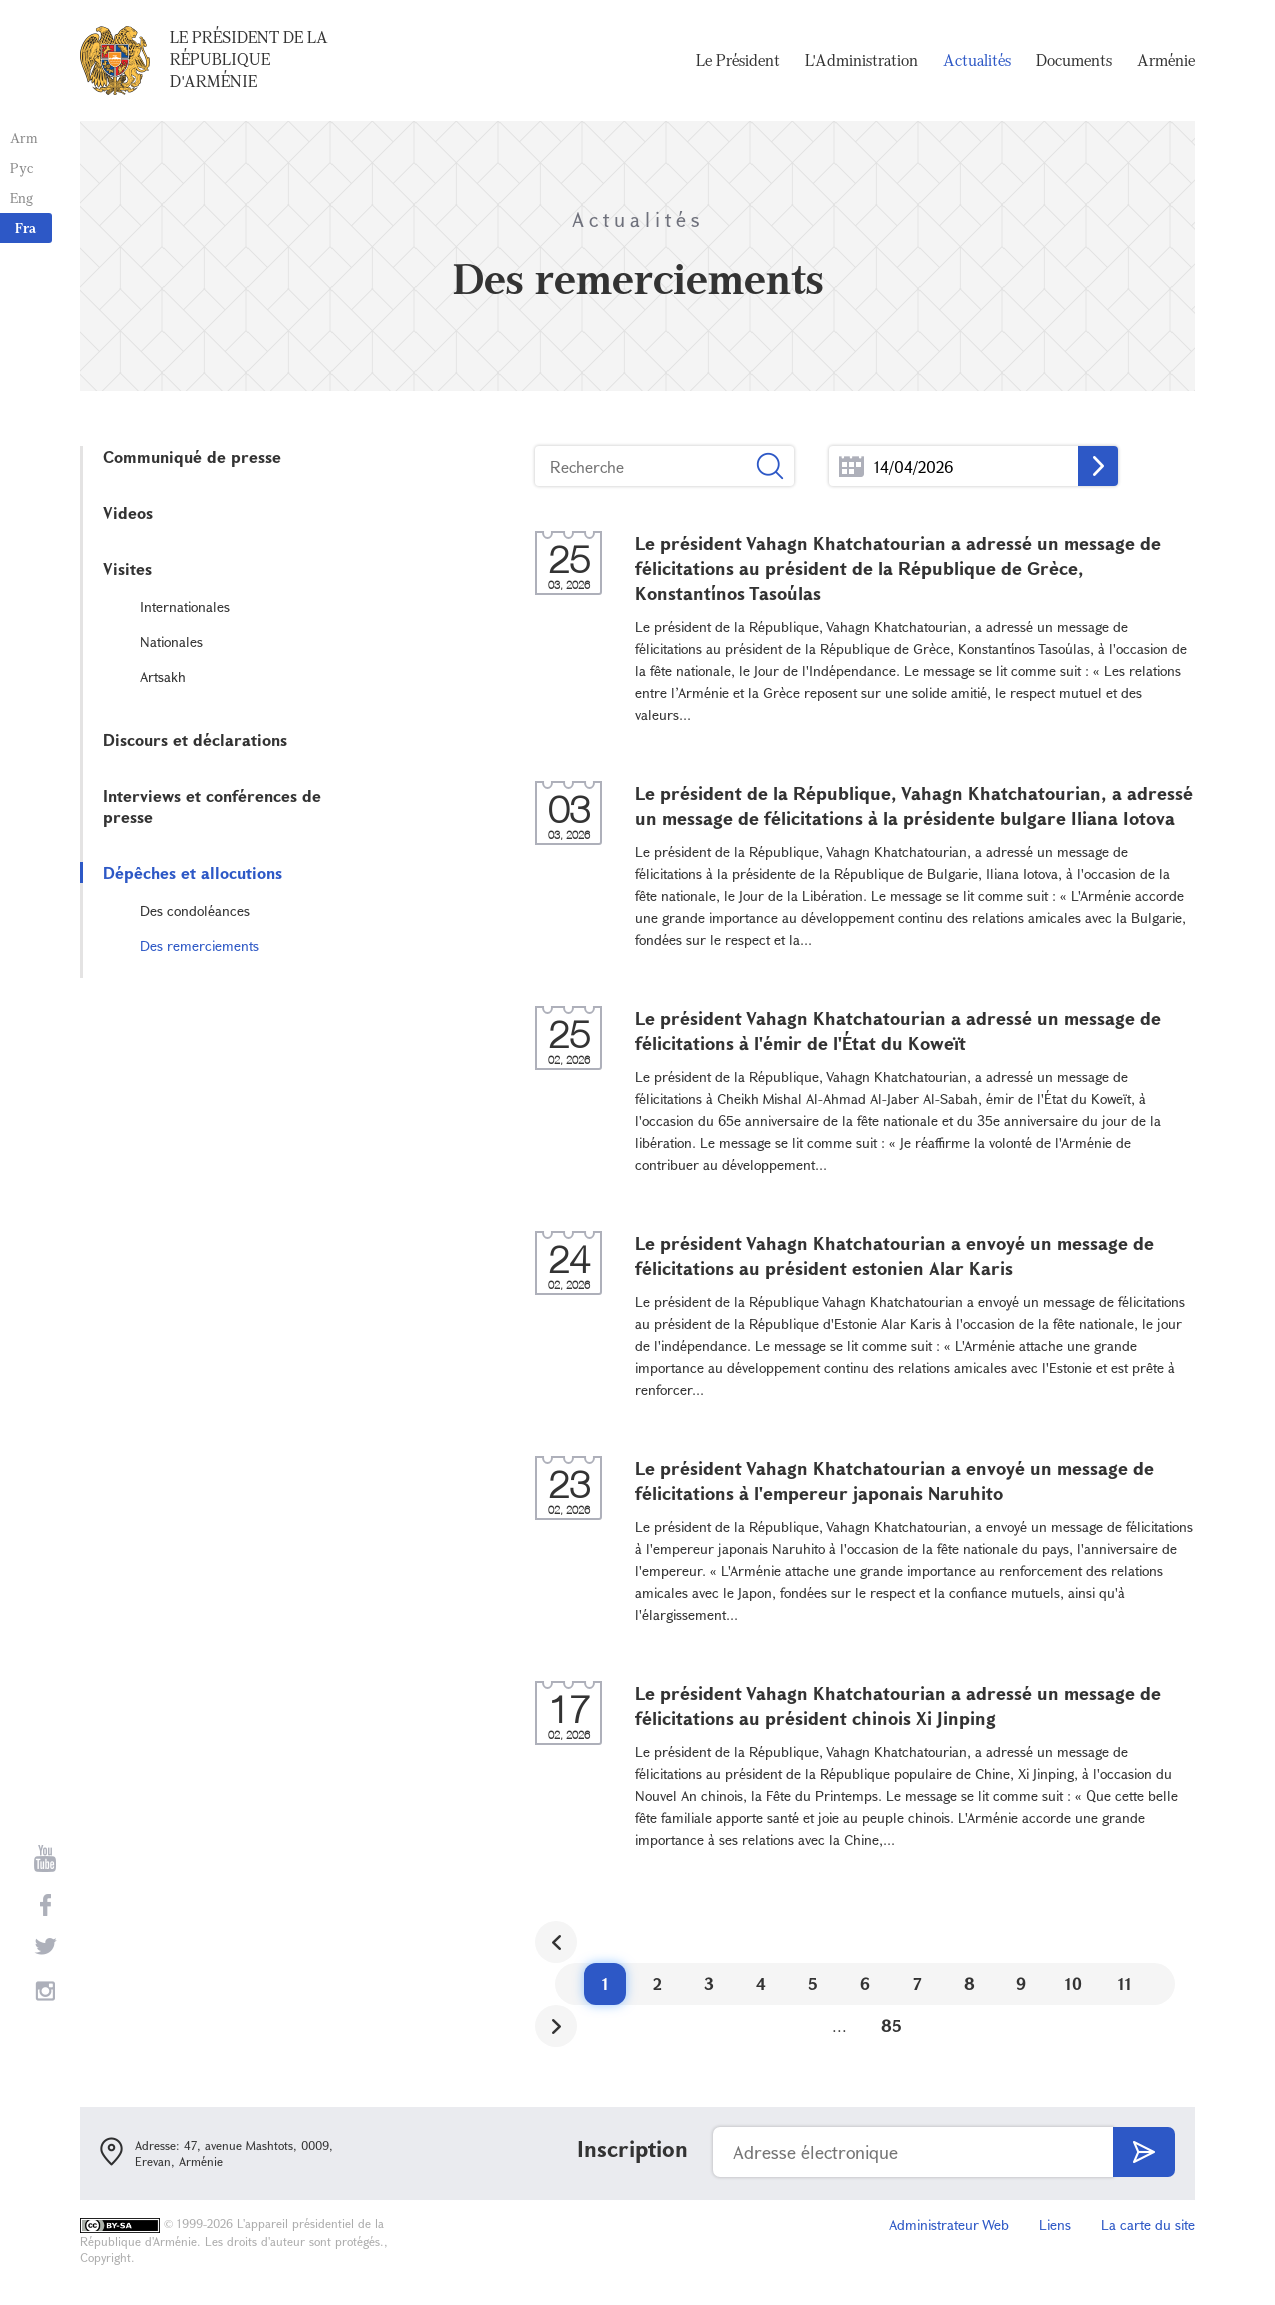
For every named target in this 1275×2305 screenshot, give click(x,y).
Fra (25, 227)
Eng (21, 197)
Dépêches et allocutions (192, 872)
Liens (1055, 2224)
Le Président (738, 60)
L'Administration (861, 60)
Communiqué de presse (192, 456)
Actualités (977, 60)
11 (1125, 1983)
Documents (1074, 60)
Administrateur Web (949, 2224)
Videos (128, 512)
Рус (21, 167)
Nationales (171, 641)
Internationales (185, 606)
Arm (24, 137)
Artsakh (163, 676)
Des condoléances (195, 910)
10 (1073, 1983)
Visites (127, 568)
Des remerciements (199, 945)
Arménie (1166, 60)
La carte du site (1148, 2224)
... (851, 466)
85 (891, 2025)
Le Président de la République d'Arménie (249, 59)
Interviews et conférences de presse (212, 806)
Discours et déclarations (195, 739)
